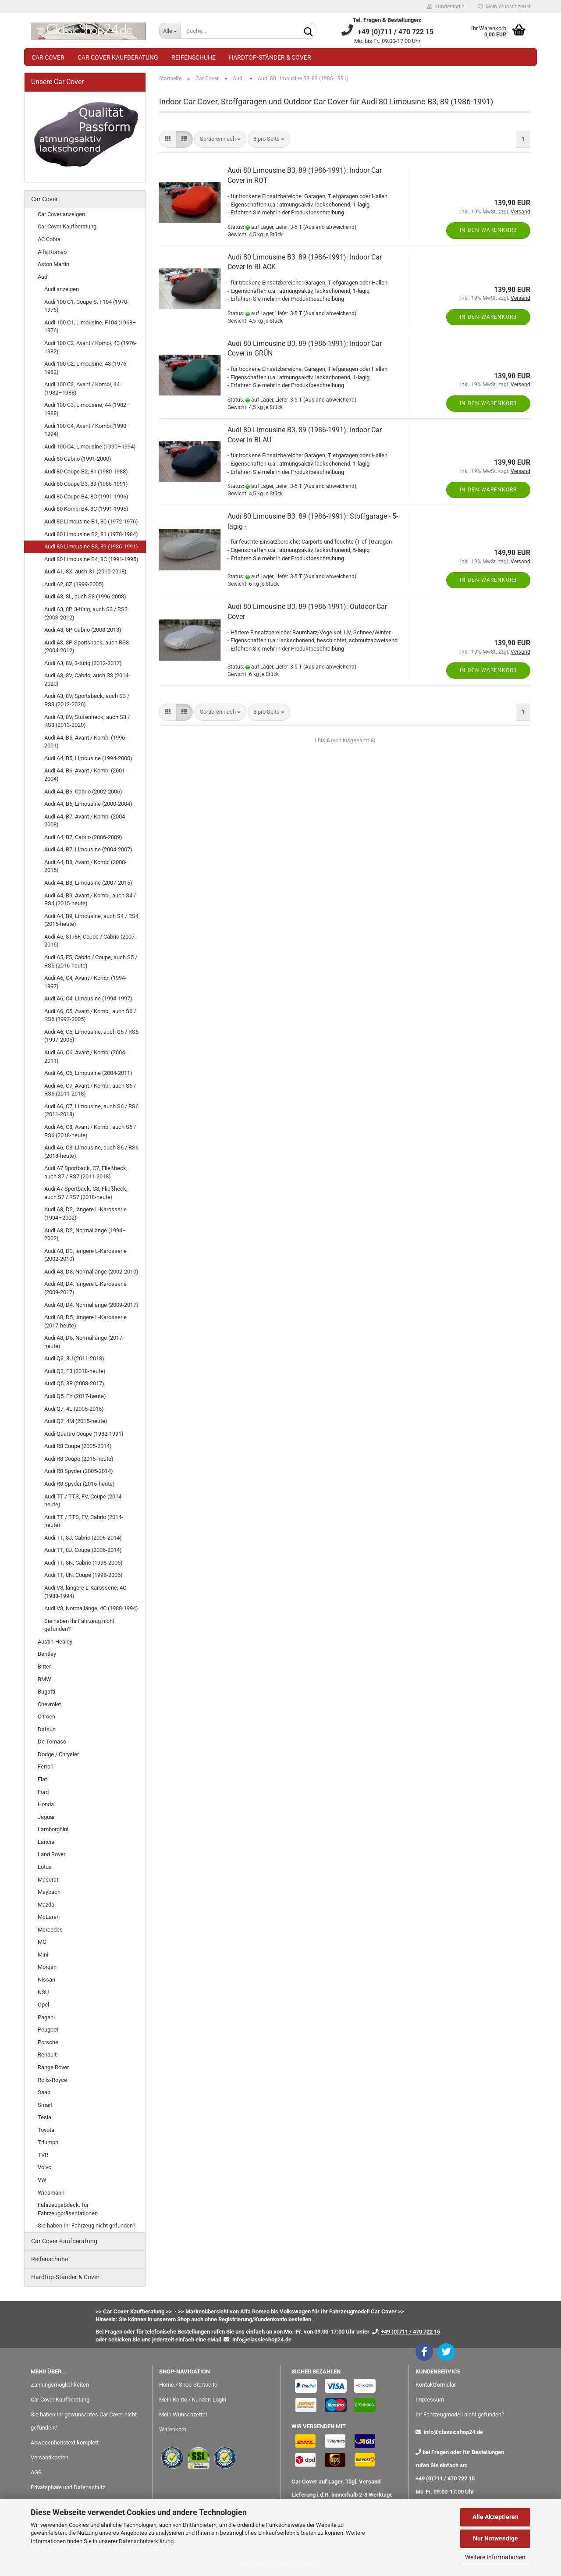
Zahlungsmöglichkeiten (60, 2384)
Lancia (46, 1842)
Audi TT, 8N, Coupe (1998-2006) (83, 1575)
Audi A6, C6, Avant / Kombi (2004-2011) (85, 1056)
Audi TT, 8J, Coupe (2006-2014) (83, 1550)
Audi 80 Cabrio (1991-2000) (77, 458)
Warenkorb (172, 2429)
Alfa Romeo (52, 252)
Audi (43, 277)
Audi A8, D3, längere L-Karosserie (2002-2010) (85, 1255)
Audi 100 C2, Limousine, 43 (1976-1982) (86, 367)
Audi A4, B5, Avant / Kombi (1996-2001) (85, 741)
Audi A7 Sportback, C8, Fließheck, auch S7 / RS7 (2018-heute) (86, 1192)
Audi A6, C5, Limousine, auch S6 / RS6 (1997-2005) (91, 1035)
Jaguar (46, 1817)
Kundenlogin (446, 7)
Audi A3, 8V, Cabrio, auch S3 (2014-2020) (87, 679)
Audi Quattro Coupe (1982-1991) (84, 1433)
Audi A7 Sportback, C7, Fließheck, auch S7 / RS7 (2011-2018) (86, 1172)
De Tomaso (52, 1741)
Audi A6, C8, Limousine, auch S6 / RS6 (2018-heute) (91, 1151)
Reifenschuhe (193, 57)
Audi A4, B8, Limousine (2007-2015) (88, 882)
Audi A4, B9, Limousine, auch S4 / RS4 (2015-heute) (91, 920)
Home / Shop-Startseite (188, 2384)
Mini (43, 1954)
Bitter (44, 1666)
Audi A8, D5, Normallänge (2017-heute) (84, 1341)
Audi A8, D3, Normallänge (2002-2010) (91, 1271)
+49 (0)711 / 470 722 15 (445, 2478)
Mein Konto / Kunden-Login (192, 2399)
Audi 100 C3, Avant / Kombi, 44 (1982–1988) (82, 388)
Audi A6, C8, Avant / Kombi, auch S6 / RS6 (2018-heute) (90, 1131)
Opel (43, 2004)
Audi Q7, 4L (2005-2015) (74, 1408)
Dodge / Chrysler (58, 1754)
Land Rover (51, 1854)
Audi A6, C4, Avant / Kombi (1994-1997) (85, 982)
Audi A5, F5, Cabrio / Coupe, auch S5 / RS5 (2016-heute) (90, 961)
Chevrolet (49, 1704)
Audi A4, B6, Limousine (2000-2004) (88, 804)
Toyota (46, 2130)
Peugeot (48, 2029)
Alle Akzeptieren (495, 2516)
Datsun (47, 1729)
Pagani (46, 2017)
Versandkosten (49, 2457)
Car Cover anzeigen (61, 214)
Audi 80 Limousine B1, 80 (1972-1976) (91, 521)
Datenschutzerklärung (146, 2541)
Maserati (49, 1879)
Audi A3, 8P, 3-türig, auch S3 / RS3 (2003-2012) (86, 613)
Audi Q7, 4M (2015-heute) (75, 1421)
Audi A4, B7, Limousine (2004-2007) (88, 849)
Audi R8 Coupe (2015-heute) (79, 1458)
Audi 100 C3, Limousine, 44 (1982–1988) (87, 409)
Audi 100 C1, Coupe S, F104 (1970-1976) (86, 306)
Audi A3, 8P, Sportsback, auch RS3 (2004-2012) (86, 646)
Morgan (47, 1967)
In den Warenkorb (488, 230)
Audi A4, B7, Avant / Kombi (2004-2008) (85, 820)
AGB (36, 2472)
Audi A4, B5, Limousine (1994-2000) (88, 758)
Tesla (44, 2117)
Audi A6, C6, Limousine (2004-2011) (88, 1073)
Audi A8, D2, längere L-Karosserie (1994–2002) (85, 1213)
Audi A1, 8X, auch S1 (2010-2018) (85, 571)
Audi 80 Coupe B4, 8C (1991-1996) (86, 496)
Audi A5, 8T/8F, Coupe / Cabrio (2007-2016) (90, 940)
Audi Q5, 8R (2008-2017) (74, 1383)
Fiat (42, 1779)
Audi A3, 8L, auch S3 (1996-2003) (85, 596)
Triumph (48, 2142)
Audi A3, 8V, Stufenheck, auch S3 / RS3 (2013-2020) (87, 721)
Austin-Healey (55, 1641)
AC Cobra (49, 239)
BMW (44, 1679)
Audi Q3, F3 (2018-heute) (75, 1371)
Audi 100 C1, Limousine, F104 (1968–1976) (90, 326)
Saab (44, 2092)
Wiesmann (51, 2192)
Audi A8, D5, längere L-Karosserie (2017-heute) (85, 1321)
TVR (43, 2155)
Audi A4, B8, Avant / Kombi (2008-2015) (85, 866)
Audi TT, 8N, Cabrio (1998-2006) (83, 1562)
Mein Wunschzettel (504, 7)
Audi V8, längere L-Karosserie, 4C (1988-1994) (85, 1591)
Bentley (47, 1654)
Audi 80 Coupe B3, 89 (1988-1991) (86, 483)
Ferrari (45, 1766)
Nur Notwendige (495, 2538)
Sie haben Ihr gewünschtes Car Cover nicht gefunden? (84, 2421)
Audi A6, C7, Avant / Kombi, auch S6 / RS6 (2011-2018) (90, 1089)
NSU (43, 1992)
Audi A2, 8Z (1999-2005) (74, 584)
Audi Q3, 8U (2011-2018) (74, 1358)
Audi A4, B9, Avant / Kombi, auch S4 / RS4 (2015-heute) (90, 899)
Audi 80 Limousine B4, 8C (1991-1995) (91, 559)
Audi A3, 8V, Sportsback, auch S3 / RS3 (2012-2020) (86, 700)
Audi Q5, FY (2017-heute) (75, 1396)
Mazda (46, 1904)
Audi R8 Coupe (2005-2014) (78, 1446)
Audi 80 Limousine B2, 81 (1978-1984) (91, 534)
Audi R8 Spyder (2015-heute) (79, 1483)
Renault (47, 2054)
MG (42, 1942)
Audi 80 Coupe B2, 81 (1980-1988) (86, 471)
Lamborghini (53, 1829)
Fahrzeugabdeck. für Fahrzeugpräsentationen (68, 2209)
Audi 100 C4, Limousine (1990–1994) (90, 446)
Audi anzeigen (61, 289)
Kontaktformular (435, 2384)
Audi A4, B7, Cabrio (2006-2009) (83, 837)
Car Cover (48, 57)
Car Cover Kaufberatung (118, 57)
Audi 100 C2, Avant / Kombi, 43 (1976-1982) (90, 347)
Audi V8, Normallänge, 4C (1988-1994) (91, 1608)
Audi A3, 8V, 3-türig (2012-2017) (83, 663)
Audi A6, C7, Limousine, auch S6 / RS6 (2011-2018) (91, 1110)
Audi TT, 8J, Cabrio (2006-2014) (83, 1537)
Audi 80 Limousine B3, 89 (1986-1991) (91, 546)
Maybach (49, 1892)
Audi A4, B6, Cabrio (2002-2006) (83, 791)
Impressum (429, 2399)
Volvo (44, 2167)
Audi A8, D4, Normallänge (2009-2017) (91, 1305)
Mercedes (50, 1929)
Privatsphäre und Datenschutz (68, 2487)
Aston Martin (53, 264)
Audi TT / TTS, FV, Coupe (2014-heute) (83, 1500)
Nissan (46, 1979)
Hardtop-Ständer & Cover (270, 57)
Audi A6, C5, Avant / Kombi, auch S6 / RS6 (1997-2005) (90, 1015)
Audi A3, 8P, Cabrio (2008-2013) (82, 629)
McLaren (49, 1917)
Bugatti (46, 1691)
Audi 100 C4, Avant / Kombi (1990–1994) (87, 430)
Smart (45, 2105)
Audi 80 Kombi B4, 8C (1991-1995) (86, 508)
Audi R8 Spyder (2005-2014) (78, 1471)
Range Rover (53, 2067)
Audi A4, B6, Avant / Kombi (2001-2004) (85, 774)
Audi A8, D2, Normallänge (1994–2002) (85, 1234)
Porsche (48, 2042)
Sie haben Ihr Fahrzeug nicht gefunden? (79, 1625)
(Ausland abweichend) (329, 227)
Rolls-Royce (52, 2080)
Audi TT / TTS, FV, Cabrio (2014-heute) (83, 1521)
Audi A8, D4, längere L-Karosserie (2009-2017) (85, 1288)
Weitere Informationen (495, 2557)
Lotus (45, 1867)
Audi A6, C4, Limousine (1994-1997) (88, 998)
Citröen (46, 1716)
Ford (43, 1792)
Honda (46, 1804)
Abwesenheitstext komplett (65, 2442)
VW (42, 2180)
